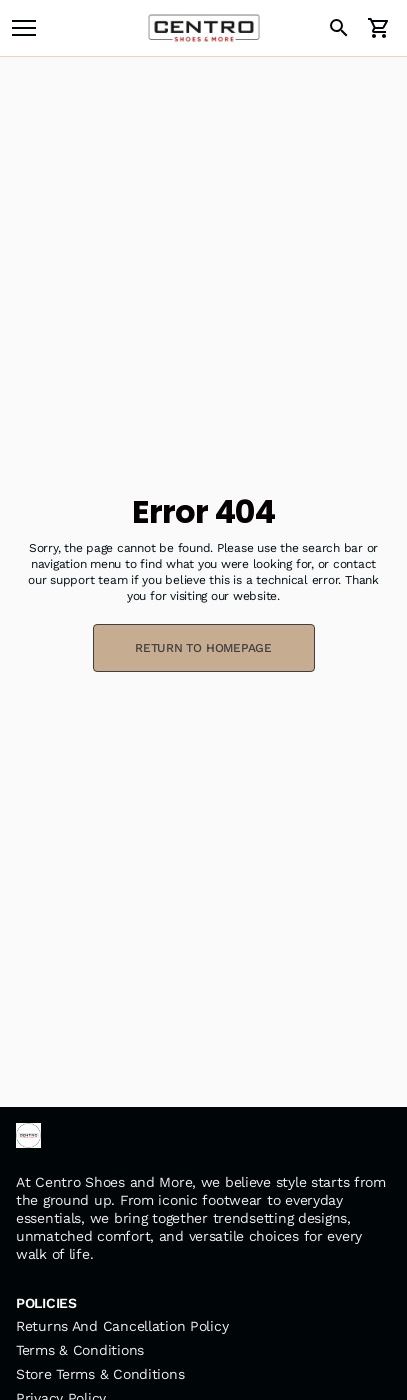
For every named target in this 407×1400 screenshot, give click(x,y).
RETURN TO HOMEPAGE (203, 648)
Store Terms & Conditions (100, 1374)
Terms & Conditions (80, 1350)
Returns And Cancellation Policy (122, 1326)
